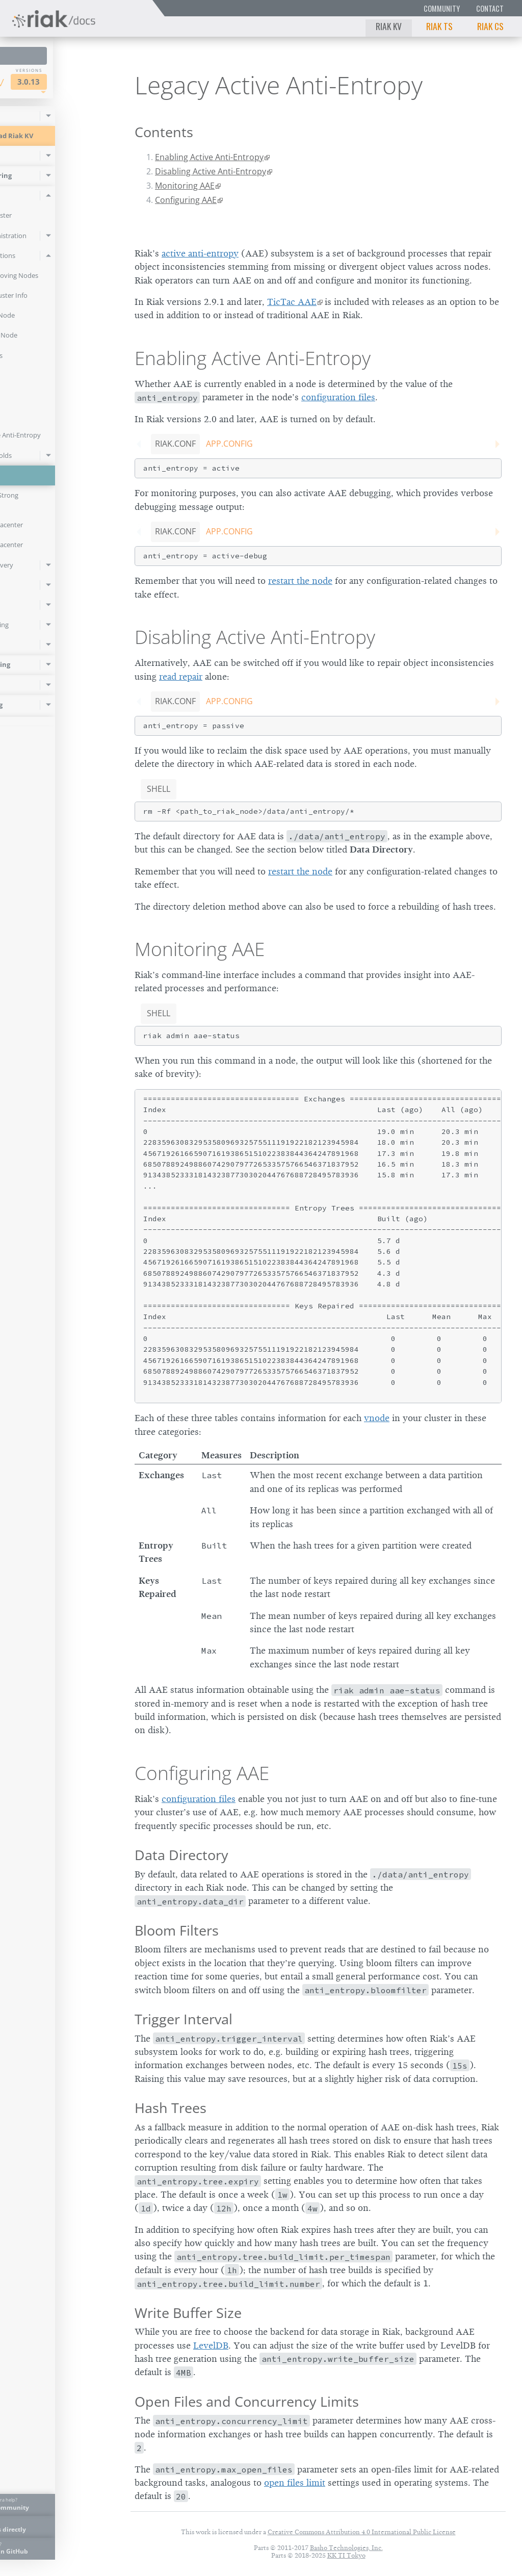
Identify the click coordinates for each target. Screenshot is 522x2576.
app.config (229, 443)
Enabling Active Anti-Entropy (209, 157)
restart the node (300, 581)
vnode (376, 1418)
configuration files (338, 397)
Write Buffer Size (188, 2312)
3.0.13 (87, 81)
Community (442, 8)
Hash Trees (170, 2107)
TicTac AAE (292, 302)
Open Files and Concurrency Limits (247, 2401)
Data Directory (181, 1854)
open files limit (294, 2483)
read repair (180, 677)
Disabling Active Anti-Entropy (210, 171)
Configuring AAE (186, 199)
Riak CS (490, 26)
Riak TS (439, 26)
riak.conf (175, 443)
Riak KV (389, 26)
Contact (490, 8)
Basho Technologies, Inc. (346, 2548)
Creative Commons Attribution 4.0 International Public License (362, 2532)
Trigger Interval (183, 2019)
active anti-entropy (200, 253)
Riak (38, 81)
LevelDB (210, 2345)
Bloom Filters (177, 1930)
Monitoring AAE (185, 185)
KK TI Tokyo (346, 2555)
